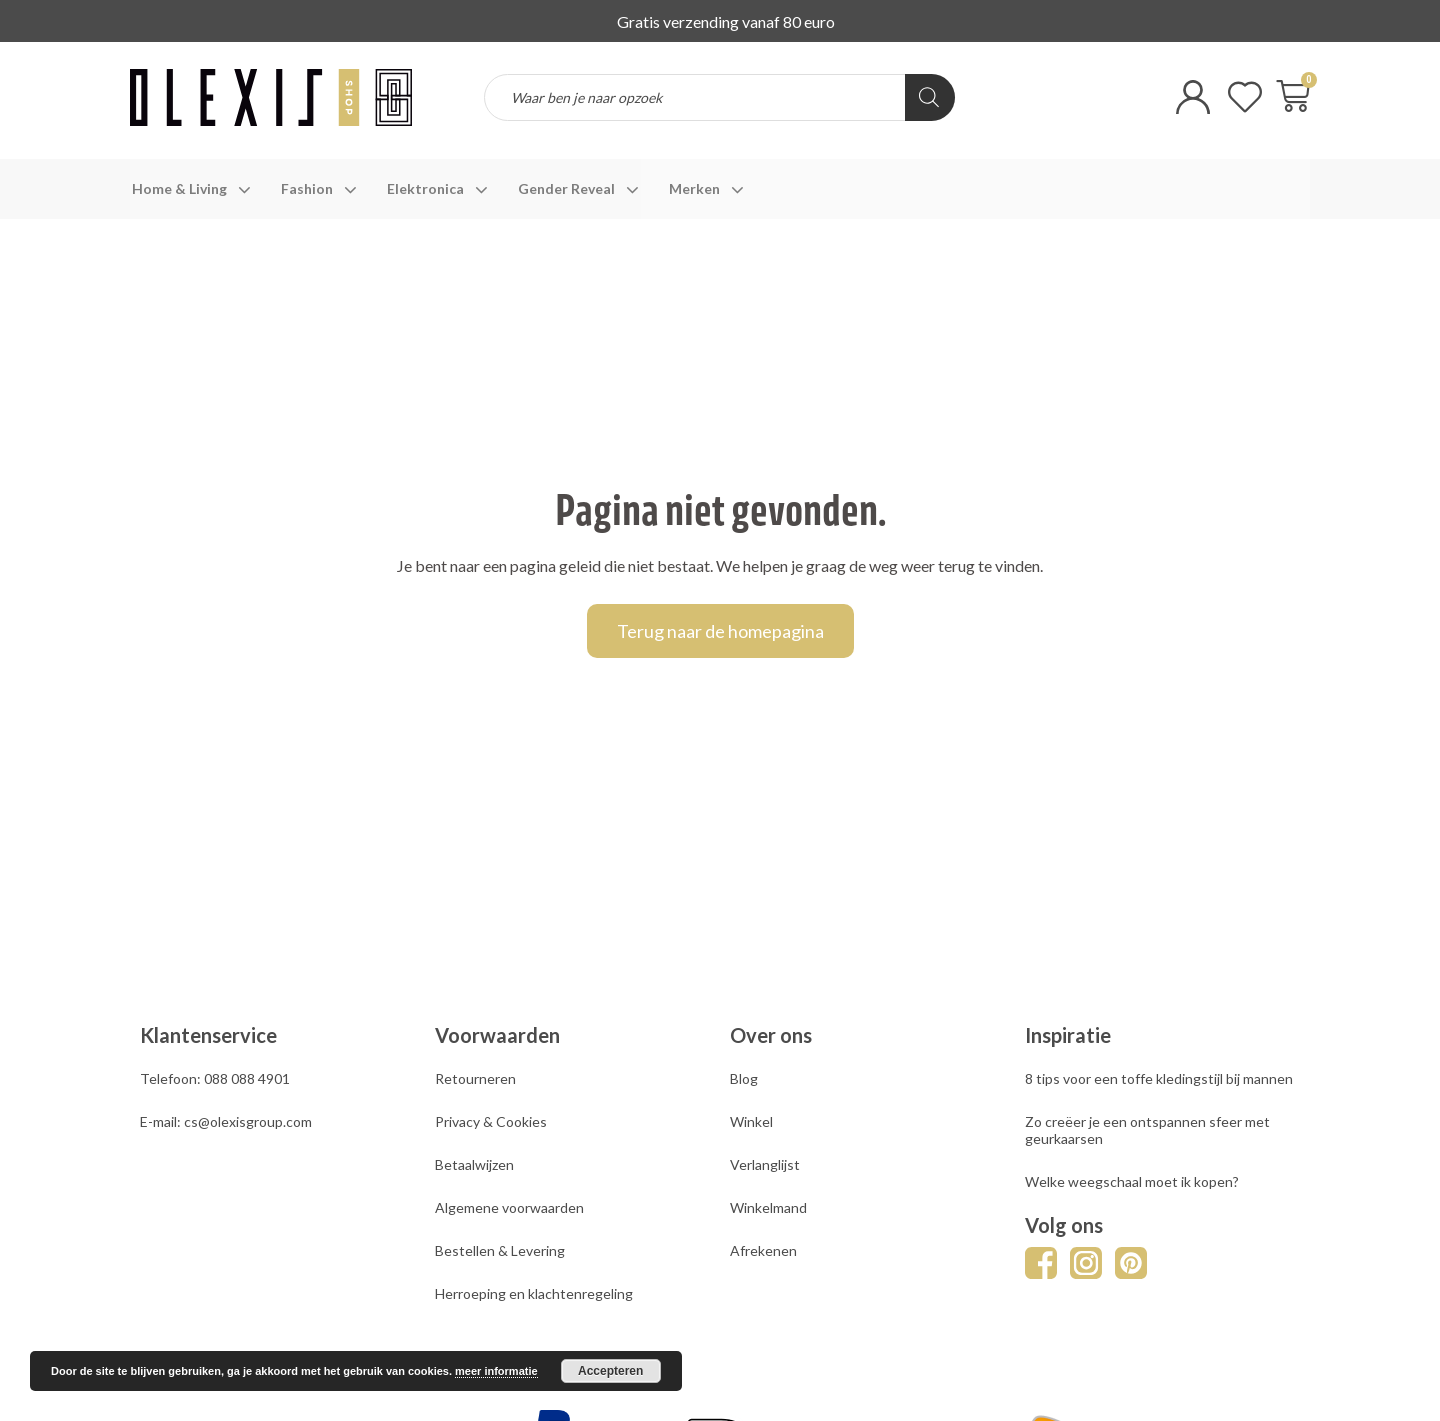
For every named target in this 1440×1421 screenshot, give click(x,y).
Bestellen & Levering (500, 1250)
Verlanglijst (765, 1164)
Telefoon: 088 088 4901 (215, 1078)
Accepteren (610, 1371)
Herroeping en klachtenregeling (534, 1293)
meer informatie (496, 1371)
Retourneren (475, 1078)
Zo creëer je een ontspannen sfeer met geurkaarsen (1147, 1130)
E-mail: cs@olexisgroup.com (226, 1121)
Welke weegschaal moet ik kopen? (1132, 1181)
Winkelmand (768, 1207)
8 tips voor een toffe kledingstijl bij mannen (1159, 1078)
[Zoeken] (930, 97)
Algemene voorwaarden (509, 1207)
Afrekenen (763, 1250)
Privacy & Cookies (491, 1121)
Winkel (751, 1121)
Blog (744, 1078)
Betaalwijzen (474, 1164)
